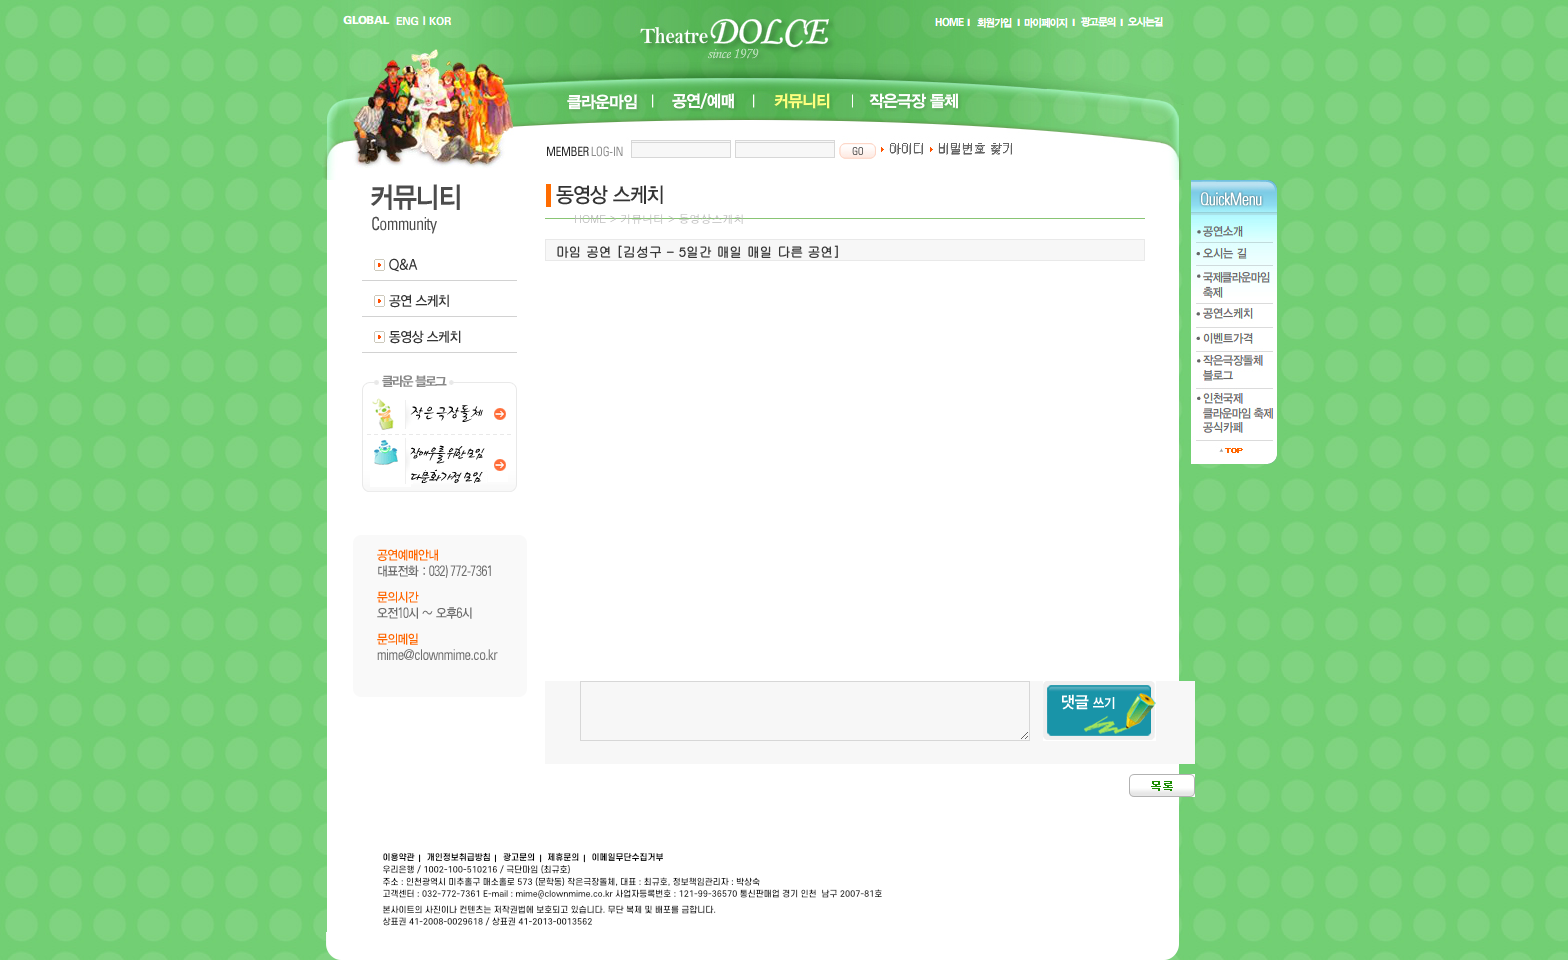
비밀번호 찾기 (971, 148)
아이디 (902, 148)
